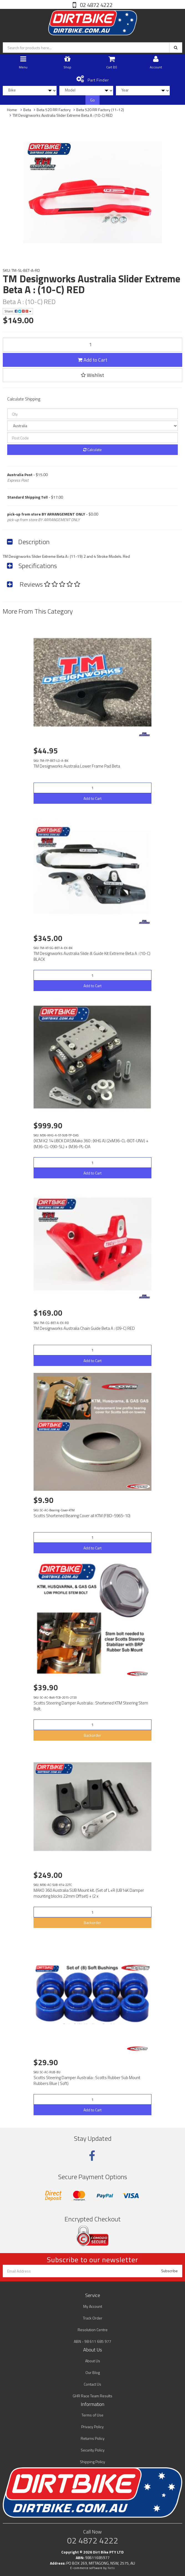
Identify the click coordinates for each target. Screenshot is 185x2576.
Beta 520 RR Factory (54, 110)
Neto (111, 2568)
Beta (27, 110)
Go (92, 100)
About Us (92, 2361)
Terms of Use (92, 2415)
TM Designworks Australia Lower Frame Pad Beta (77, 766)
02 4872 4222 (96, 5)
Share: (17, 311)
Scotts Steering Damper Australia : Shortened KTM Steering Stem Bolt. (91, 1706)
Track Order (92, 2318)
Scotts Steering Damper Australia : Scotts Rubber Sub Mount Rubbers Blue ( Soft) (87, 2080)
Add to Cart (92, 360)
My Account (92, 2306)
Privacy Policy (92, 2427)
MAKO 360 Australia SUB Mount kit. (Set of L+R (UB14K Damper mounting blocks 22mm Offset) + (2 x (89, 1893)
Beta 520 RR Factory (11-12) (100, 110)
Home (12, 110)
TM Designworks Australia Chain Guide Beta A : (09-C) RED (84, 1328)
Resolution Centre (93, 2330)
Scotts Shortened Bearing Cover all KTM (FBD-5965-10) (82, 1515)
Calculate (92, 449)
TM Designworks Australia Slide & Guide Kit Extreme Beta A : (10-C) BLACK (92, 956)
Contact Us (92, 2384)
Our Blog (92, 2372)
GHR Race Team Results (92, 2396)
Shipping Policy (92, 2462)
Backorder (92, 1735)
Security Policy (93, 2450)
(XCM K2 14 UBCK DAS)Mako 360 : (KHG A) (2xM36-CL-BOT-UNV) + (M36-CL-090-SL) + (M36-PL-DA (91, 1144)
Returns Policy (93, 2438)
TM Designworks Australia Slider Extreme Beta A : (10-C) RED (62, 115)
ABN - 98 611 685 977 (92, 2341)
